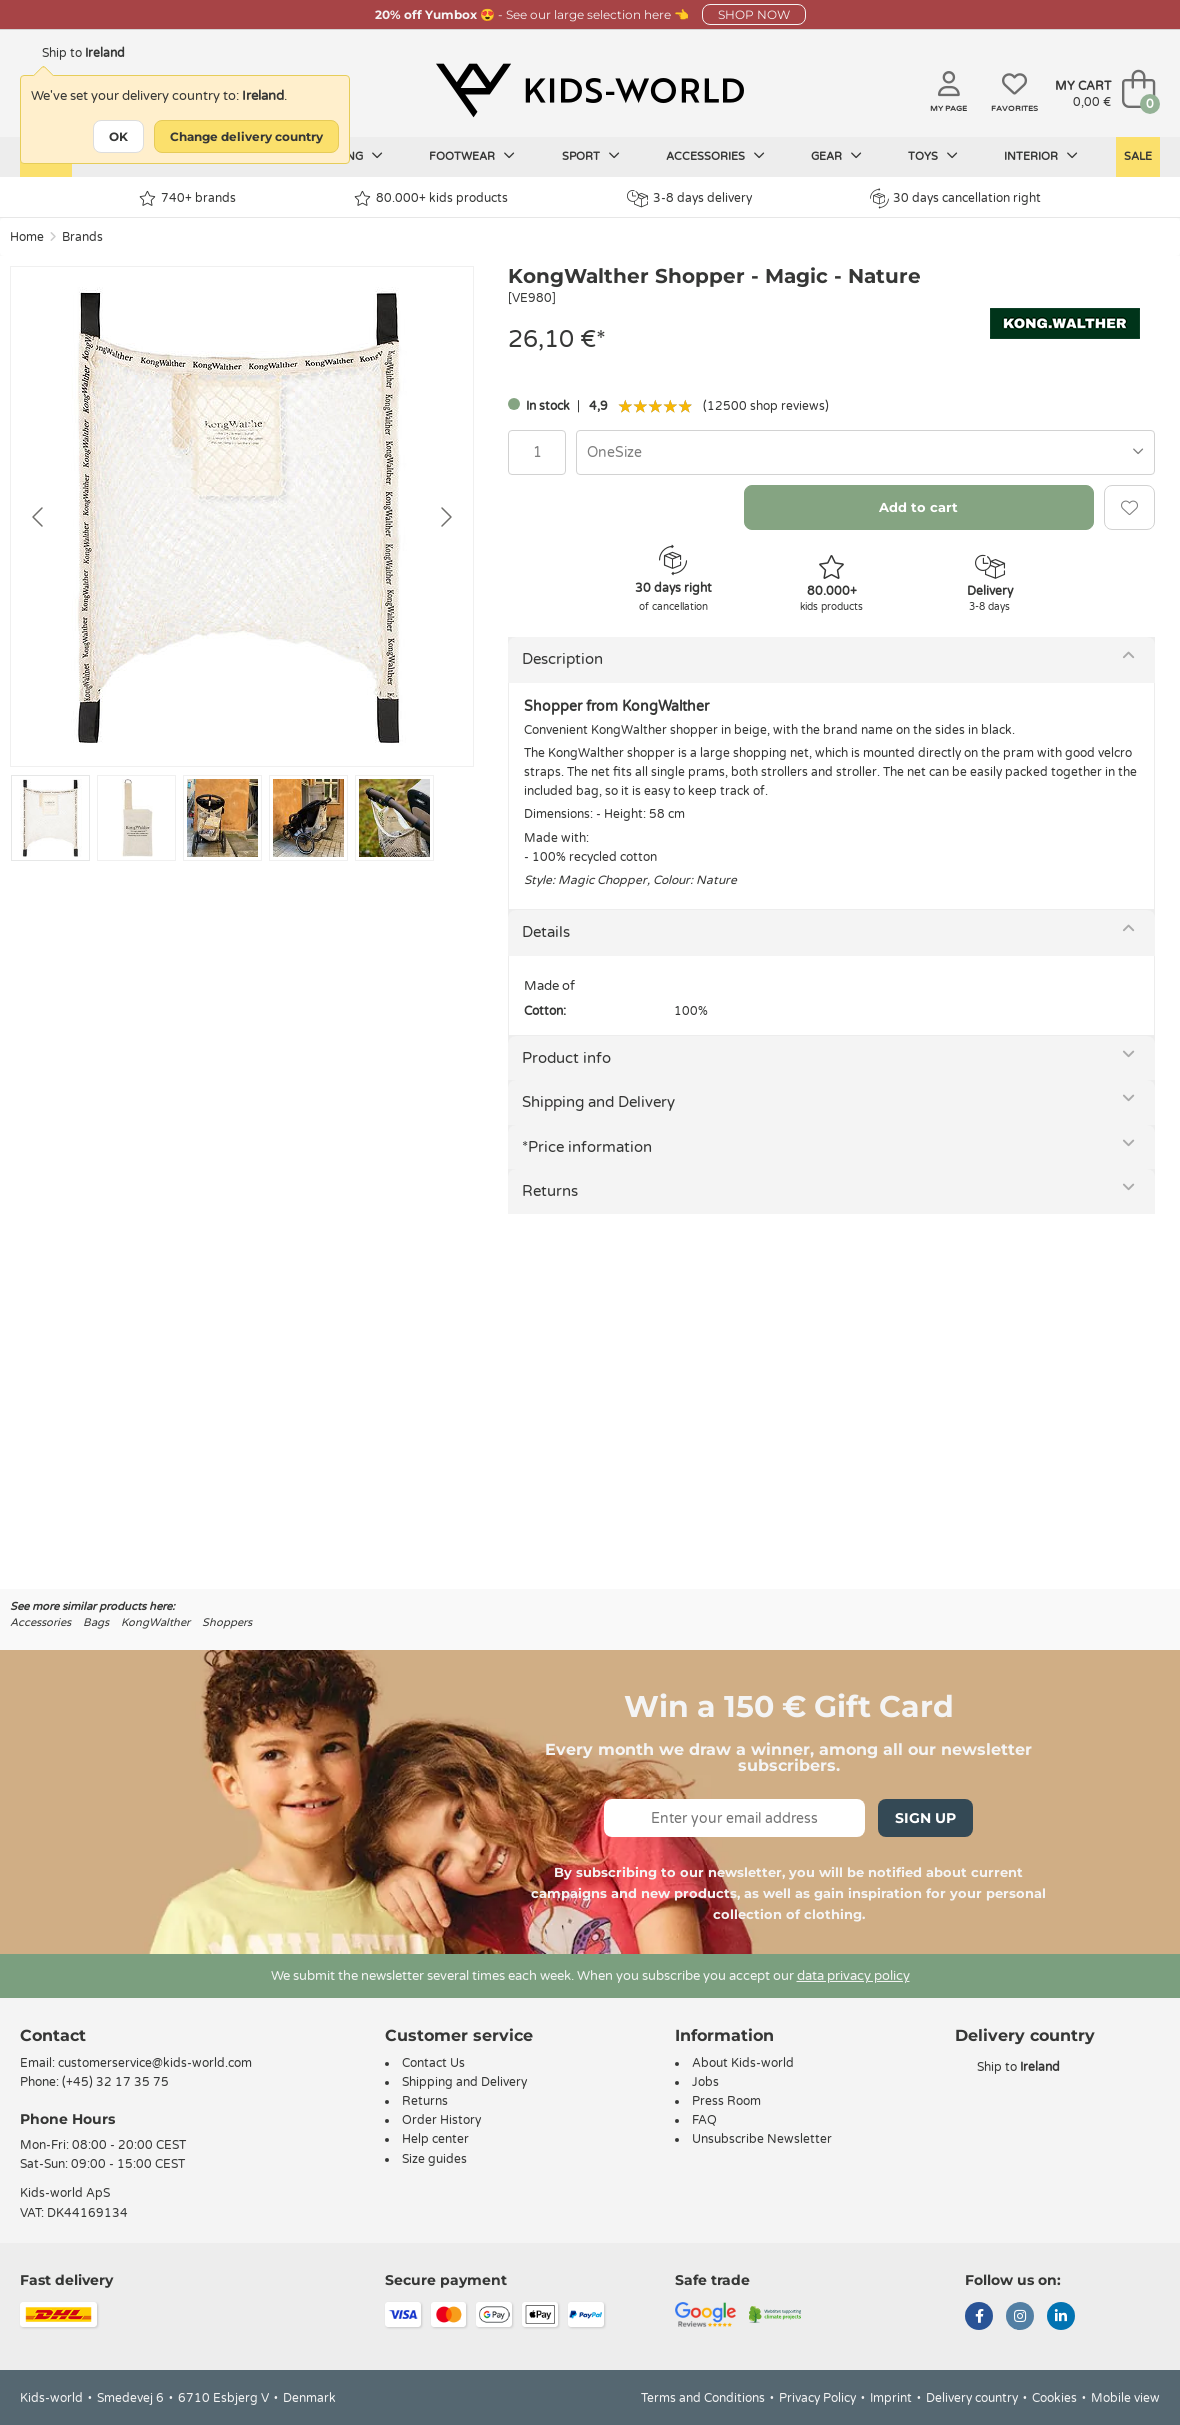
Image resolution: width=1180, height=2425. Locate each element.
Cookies (1054, 2398)
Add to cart (918, 507)
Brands (82, 237)
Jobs (705, 2082)
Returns (550, 1191)
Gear (836, 156)
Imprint (891, 2398)
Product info (566, 1058)
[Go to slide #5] (394, 818)
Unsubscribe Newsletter (762, 2139)
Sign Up (925, 1818)
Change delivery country (246, 136)
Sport (591, 156)
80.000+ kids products (431, 198)
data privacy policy (853, 1976)
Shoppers (227, 1622)
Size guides (434, 2159)
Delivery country (972, 2398)
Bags (96, 1622)
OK (118, 136)
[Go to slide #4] (308, 818)
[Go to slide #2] (136, 818)
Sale (1138, 156)
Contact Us (433, 2063)
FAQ (704, 2120)
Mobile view (1125, 2398)
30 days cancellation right (955, 198)
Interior (1041, 156)
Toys (933, 156)
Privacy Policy (817, 2398)
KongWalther (155, 1622)
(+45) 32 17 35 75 (115, 2082)
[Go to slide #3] (222, 818)
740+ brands (187, 198)
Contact (53, 2035)
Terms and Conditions (703, 2398)
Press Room (726, 2101)
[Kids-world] (590, 91)
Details (546, 932)
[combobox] (865, 452)
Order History (441, 2120)
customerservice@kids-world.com (155, 2063)
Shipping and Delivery (598, 1102)
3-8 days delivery (689, 198)
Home (27, 237)
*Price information (587, 1147)
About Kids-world (743, 2063)
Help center (435, 2139)
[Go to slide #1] (50, 818)
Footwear (472, 156)
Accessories (715, 156)
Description (562, 659)
